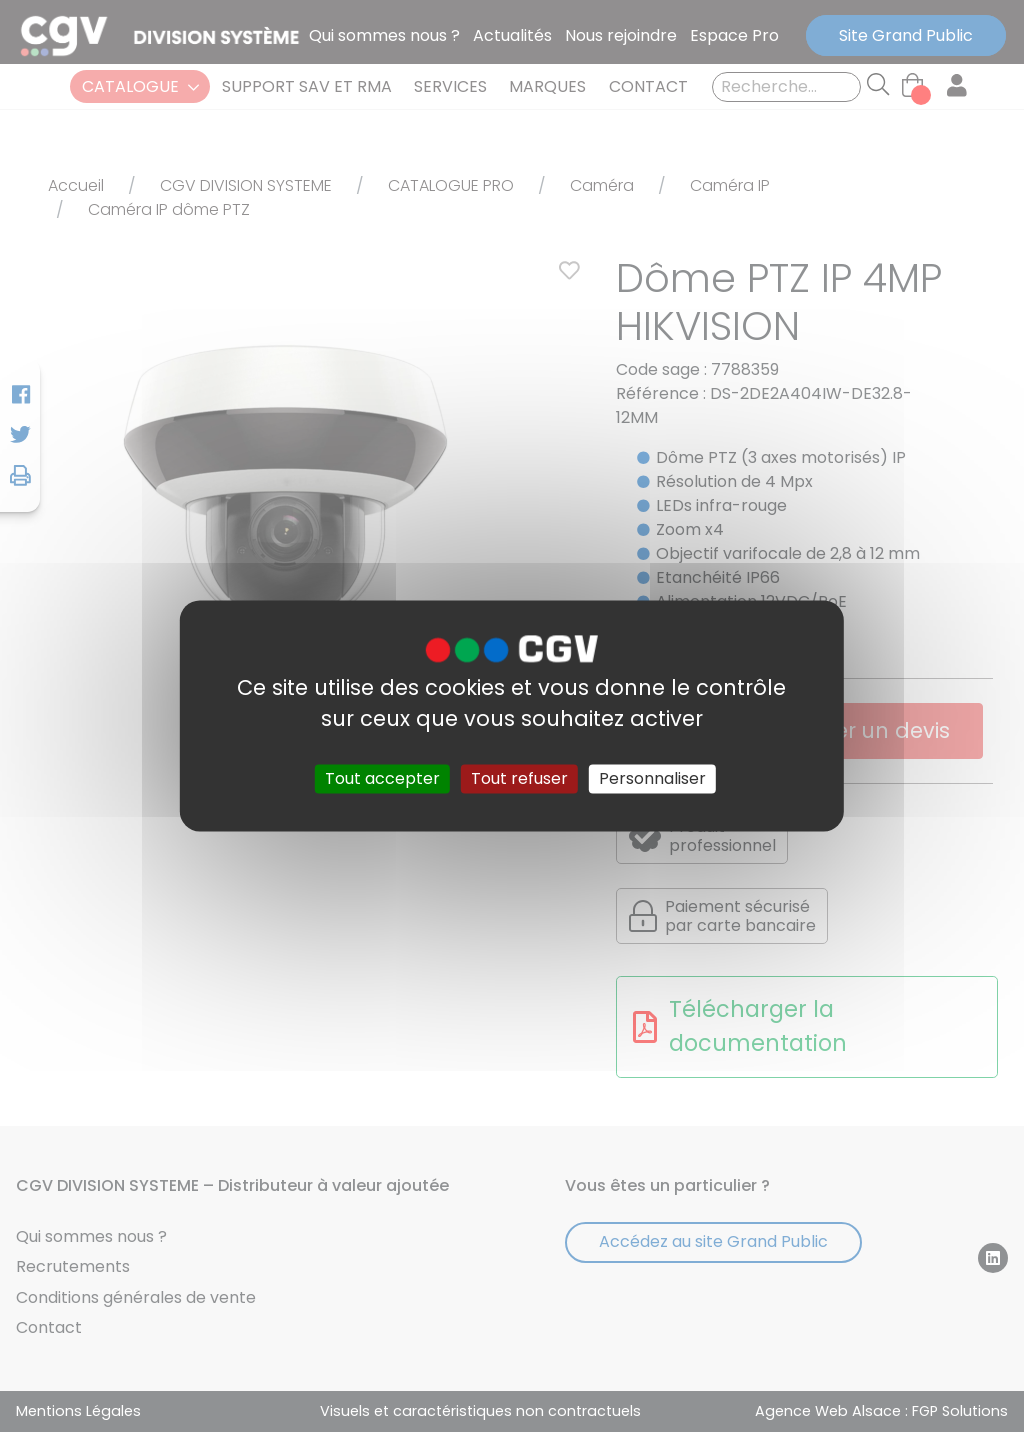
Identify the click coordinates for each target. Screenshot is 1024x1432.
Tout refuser (519, 778)
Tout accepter (382, 778)
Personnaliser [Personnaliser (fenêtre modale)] (652, 778)
